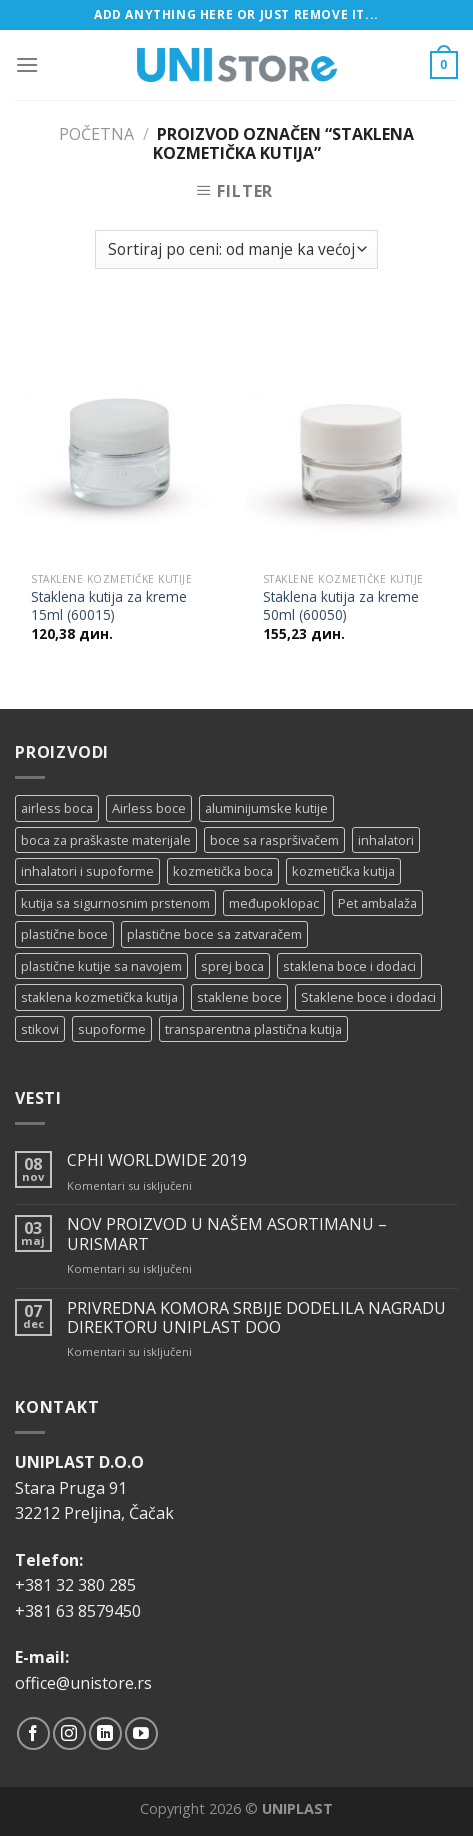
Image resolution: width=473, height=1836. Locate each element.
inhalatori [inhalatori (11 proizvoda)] (386, 840)
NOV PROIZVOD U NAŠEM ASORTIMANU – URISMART (227, 1234)
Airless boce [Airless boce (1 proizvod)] (149, 808)
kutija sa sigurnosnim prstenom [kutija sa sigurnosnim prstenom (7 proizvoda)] (115, 903)
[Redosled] (236, 249)
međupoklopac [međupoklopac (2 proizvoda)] (274, 903)
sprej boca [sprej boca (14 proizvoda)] (232, 966)
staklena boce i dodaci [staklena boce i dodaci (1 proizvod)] (349, 966)
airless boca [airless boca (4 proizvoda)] (57, 808)
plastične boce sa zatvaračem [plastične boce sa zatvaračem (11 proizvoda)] (214, 934)
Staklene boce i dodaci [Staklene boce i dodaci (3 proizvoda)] (368, 997)
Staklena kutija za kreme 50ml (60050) (341, 605)
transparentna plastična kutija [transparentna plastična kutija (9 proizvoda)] (253, 1029)
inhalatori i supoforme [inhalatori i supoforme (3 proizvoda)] (87, 871)
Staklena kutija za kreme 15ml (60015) (109, 605)
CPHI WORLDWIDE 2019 (157, 1160)
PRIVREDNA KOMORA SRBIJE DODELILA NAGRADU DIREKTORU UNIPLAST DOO (256, 1318)
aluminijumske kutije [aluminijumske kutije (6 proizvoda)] (266, 808)
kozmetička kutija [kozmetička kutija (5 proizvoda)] (343, 871)
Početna (96, 134)
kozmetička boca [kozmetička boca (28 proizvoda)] (223, 871)
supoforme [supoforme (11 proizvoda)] (112, 1029)
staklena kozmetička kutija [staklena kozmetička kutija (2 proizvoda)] (99, 997)
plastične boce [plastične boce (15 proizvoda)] (64, 934)
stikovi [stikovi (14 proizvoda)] (40, 1029)
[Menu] (27, 64)
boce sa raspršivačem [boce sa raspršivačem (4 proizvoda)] (274, 840)
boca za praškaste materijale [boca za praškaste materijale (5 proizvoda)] (106, 840)
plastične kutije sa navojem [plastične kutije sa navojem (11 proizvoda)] (101, 966)
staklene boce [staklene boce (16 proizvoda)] (239, 997)
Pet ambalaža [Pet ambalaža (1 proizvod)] (377, 903)
